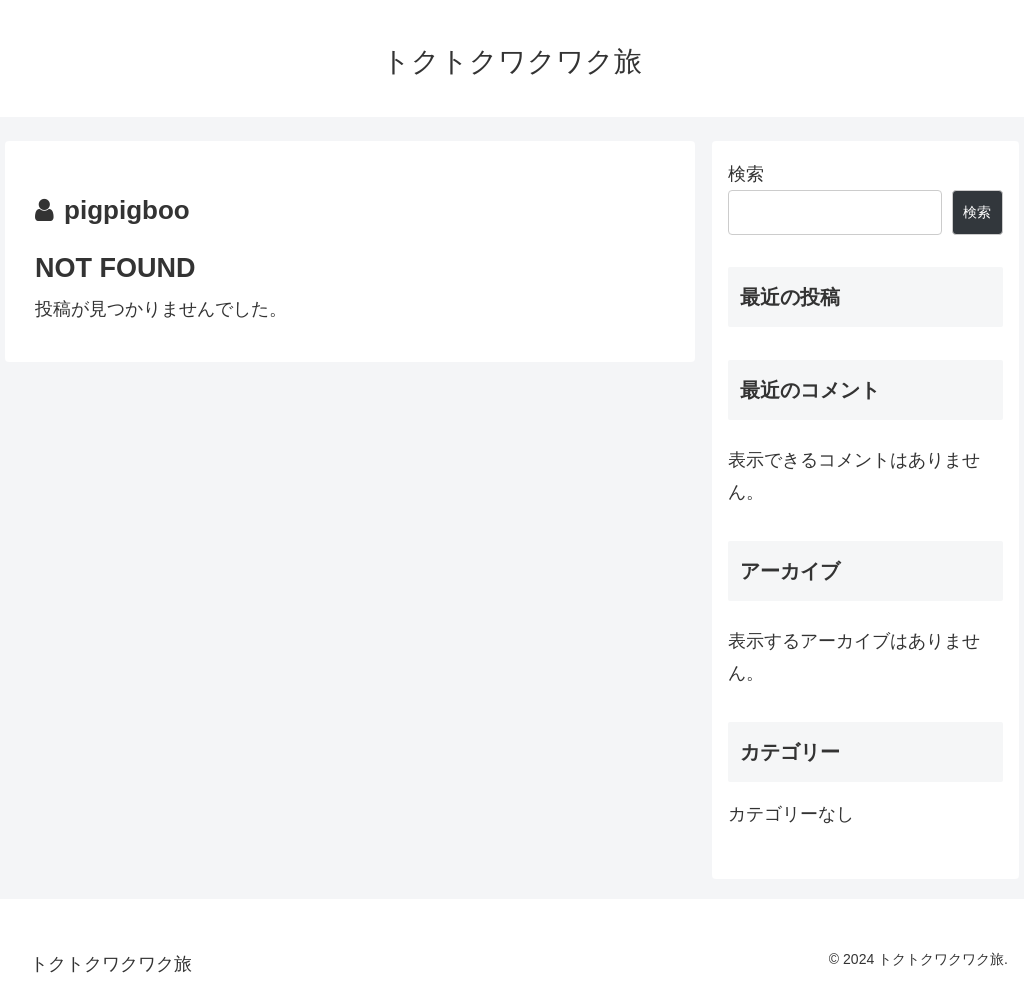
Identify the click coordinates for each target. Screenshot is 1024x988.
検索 (746, 174)
